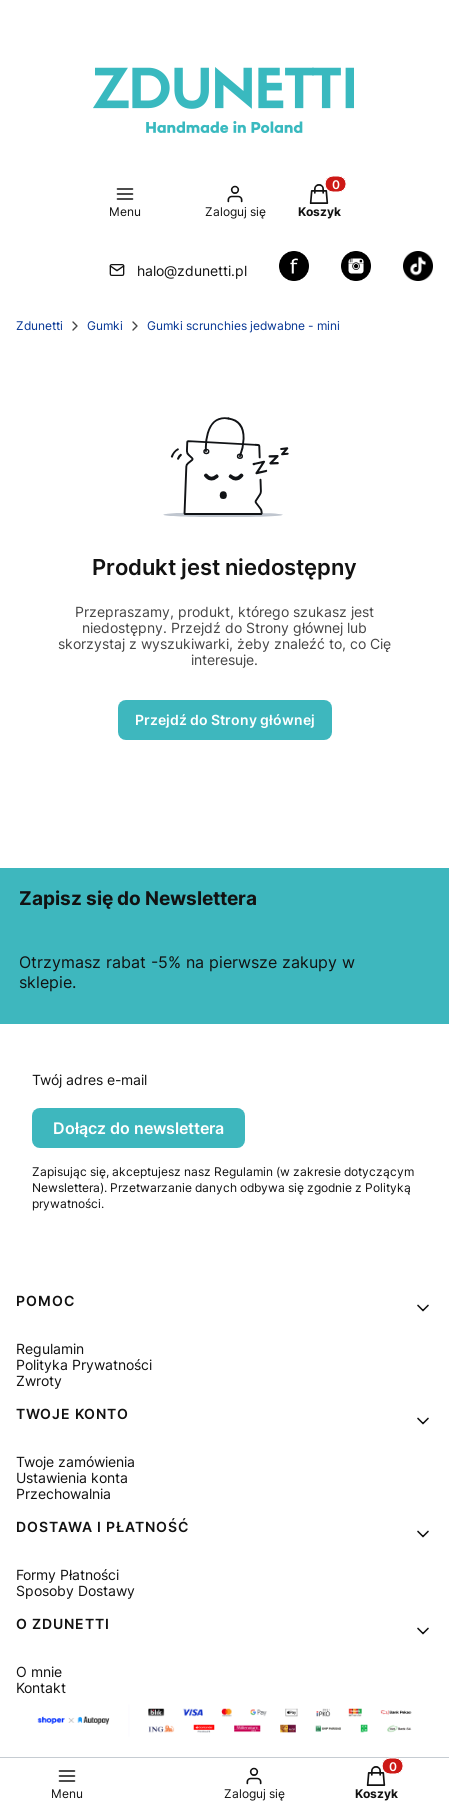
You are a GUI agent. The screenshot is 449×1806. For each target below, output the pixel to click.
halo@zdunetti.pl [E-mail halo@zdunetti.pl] (192, 270)
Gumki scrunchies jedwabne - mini (243, 325)
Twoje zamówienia (75, 1461)
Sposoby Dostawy (75, 1590)
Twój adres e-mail (89, 1080)
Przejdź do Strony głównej (225, 719)
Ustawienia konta (72, 1477)
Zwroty (39, 1380)
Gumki (105, 325)
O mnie (39, 1671)
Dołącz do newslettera (138, 1128)
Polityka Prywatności (84, 1364)
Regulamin (50, 1348)
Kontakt (41, 1687)
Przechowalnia (63, 1493)
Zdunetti (39, 325)
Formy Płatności (67, 1574)
